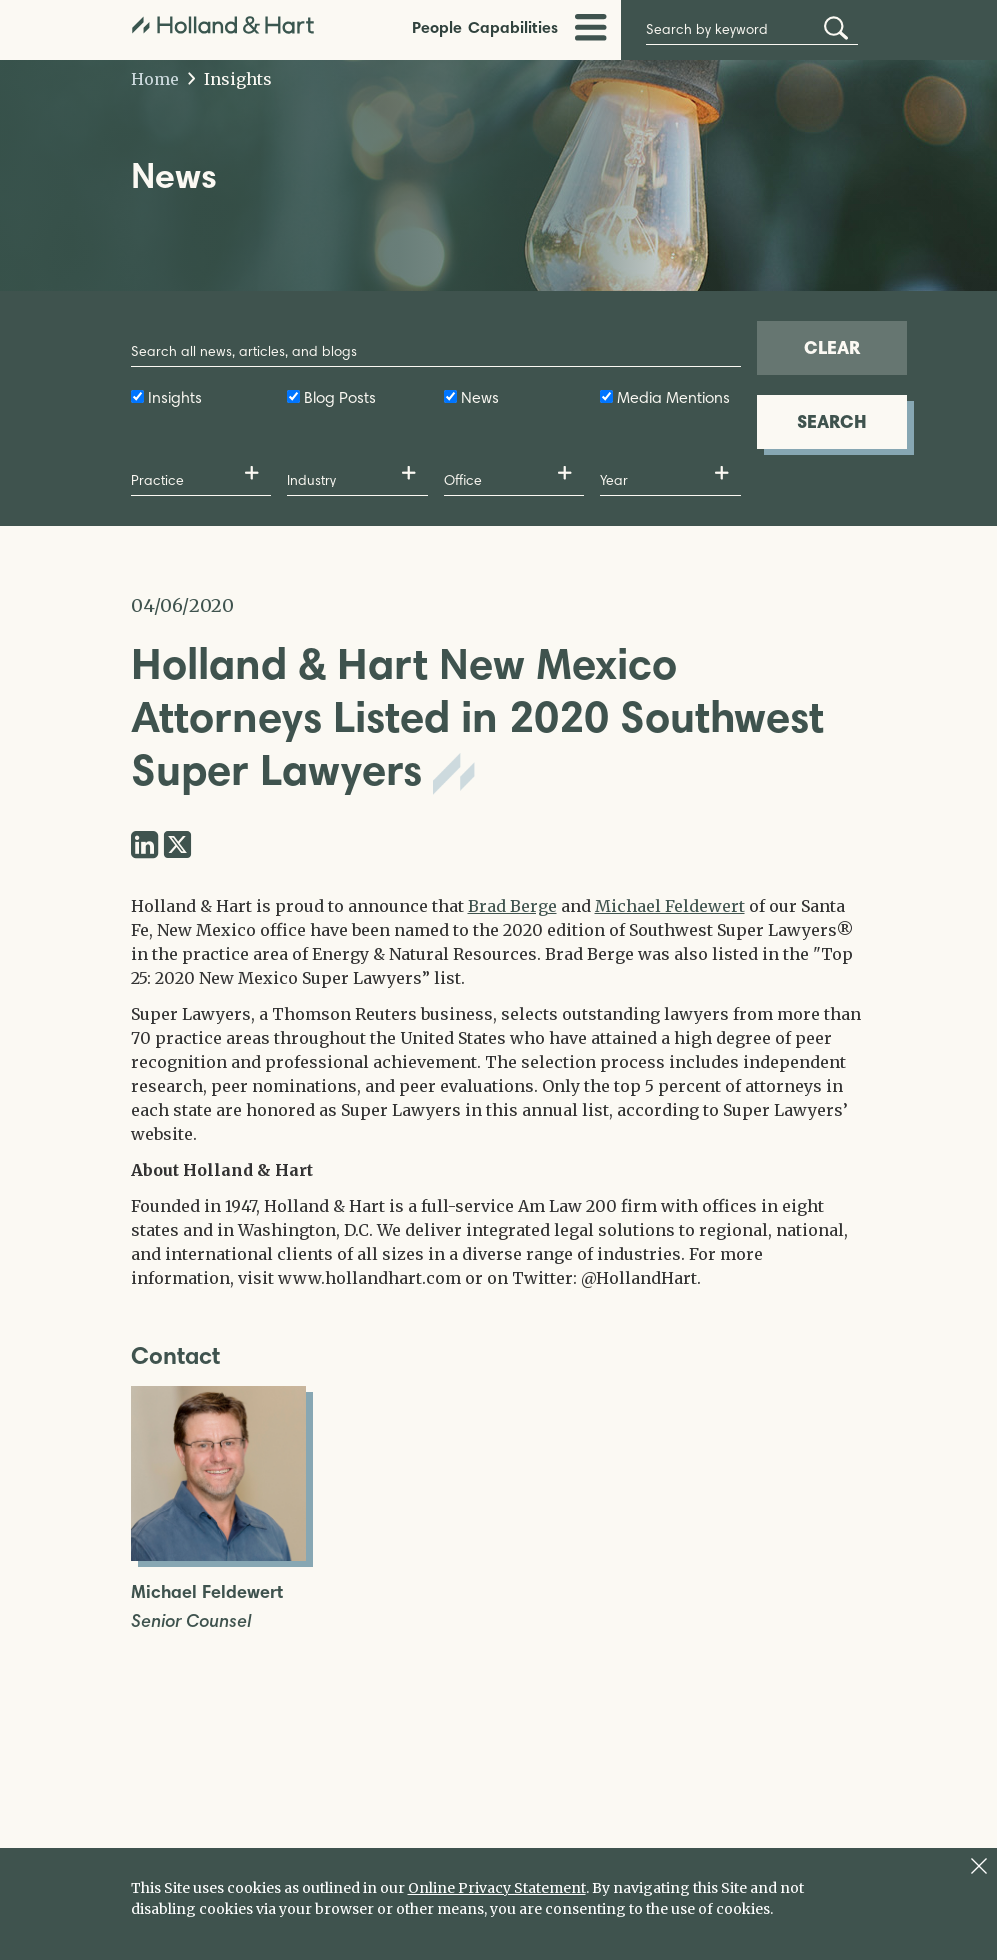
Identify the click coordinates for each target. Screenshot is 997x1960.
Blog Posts (340, 397)
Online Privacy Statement (497, 1888)
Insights (230, 79)
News (480, 397)
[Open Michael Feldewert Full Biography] (218, 1555)
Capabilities (513, 27)
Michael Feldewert (670, 906)
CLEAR (832, 347)
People (437, 27)
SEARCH (832, 421)
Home (155, 79)
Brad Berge (512, 906)
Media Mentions (673, 397)
